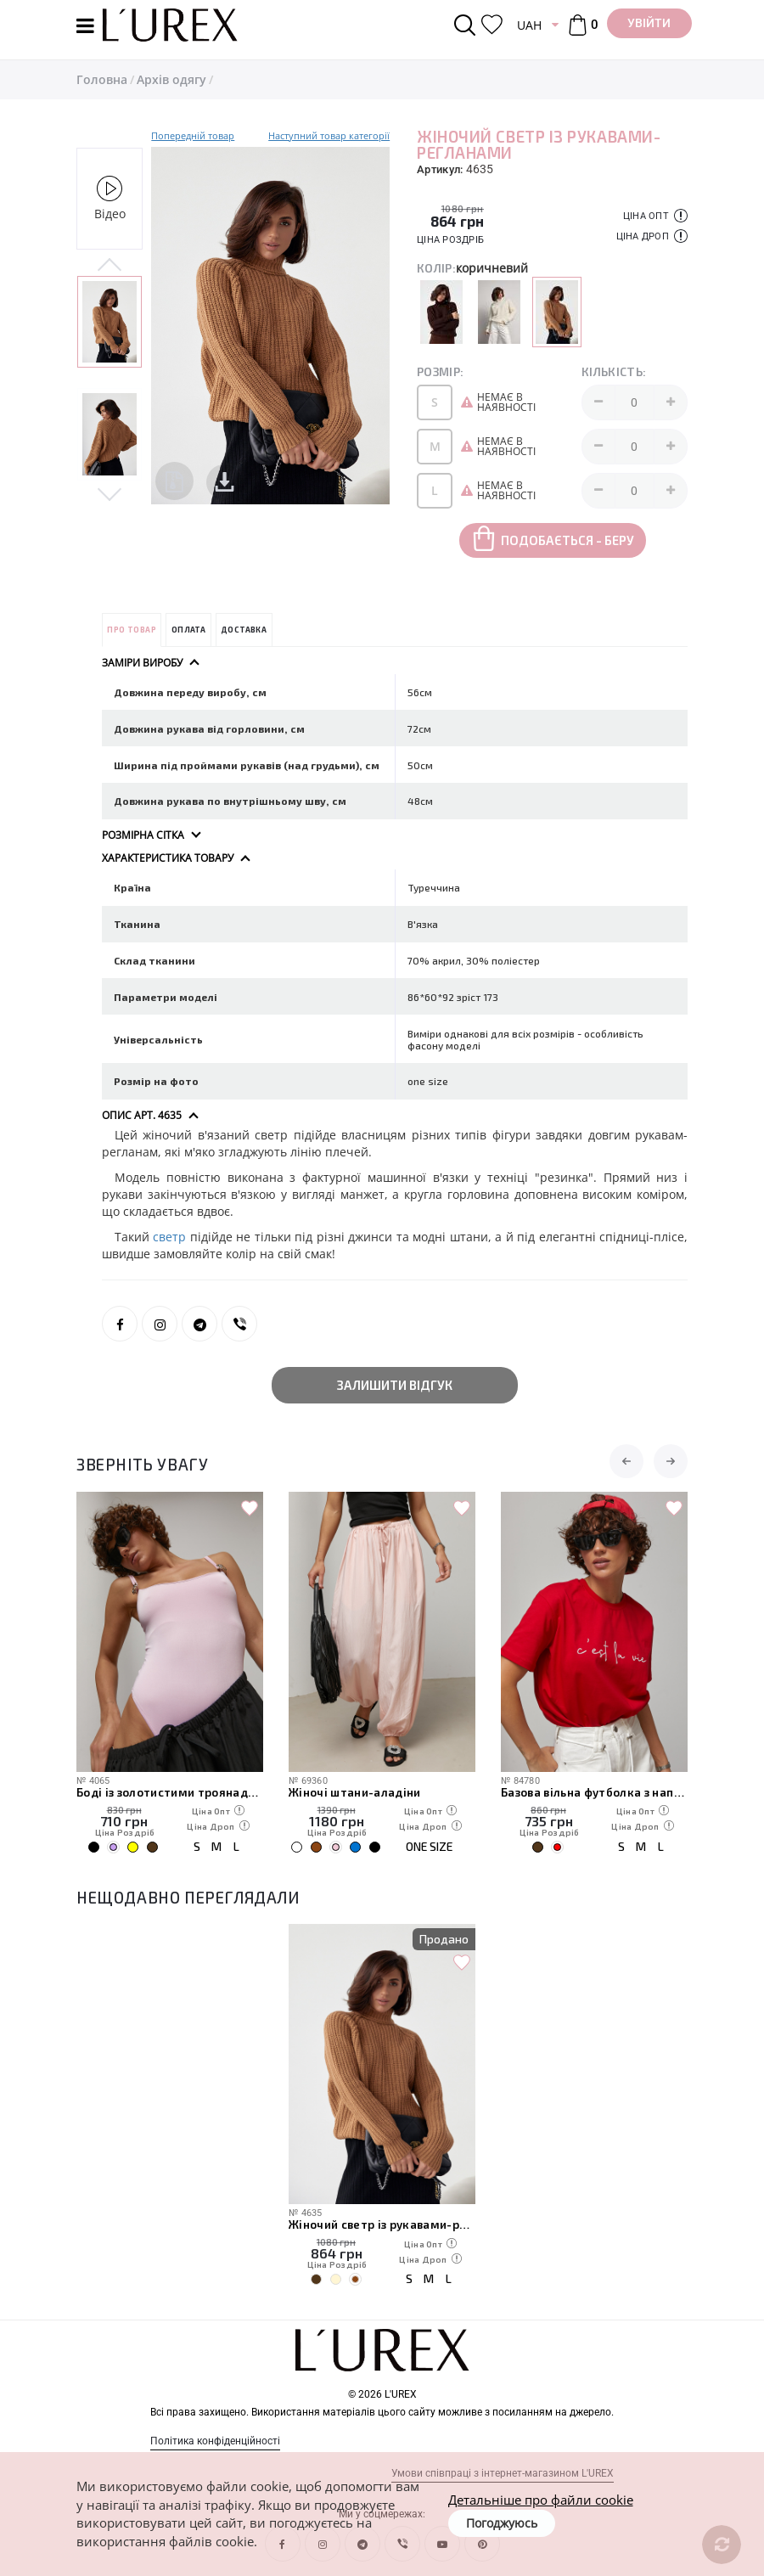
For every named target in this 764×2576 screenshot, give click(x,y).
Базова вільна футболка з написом (594, 1792)
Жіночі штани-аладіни (355, 1792)
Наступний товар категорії (329, 135)
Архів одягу (171, 79)
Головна (101, 79)
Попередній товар (192, 135)
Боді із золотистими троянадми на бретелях (169, 1792)
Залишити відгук (394, 1384)
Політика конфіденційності (215, 2441)
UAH (529, 25)
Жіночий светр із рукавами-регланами (382, 2224)
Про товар (131, 629)
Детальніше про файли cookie (540, 2499)
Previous (109, 265)
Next (109, 492)
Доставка (244, 629)
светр (169, 1237)
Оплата (188, 629)
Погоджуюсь (501, 2523)
